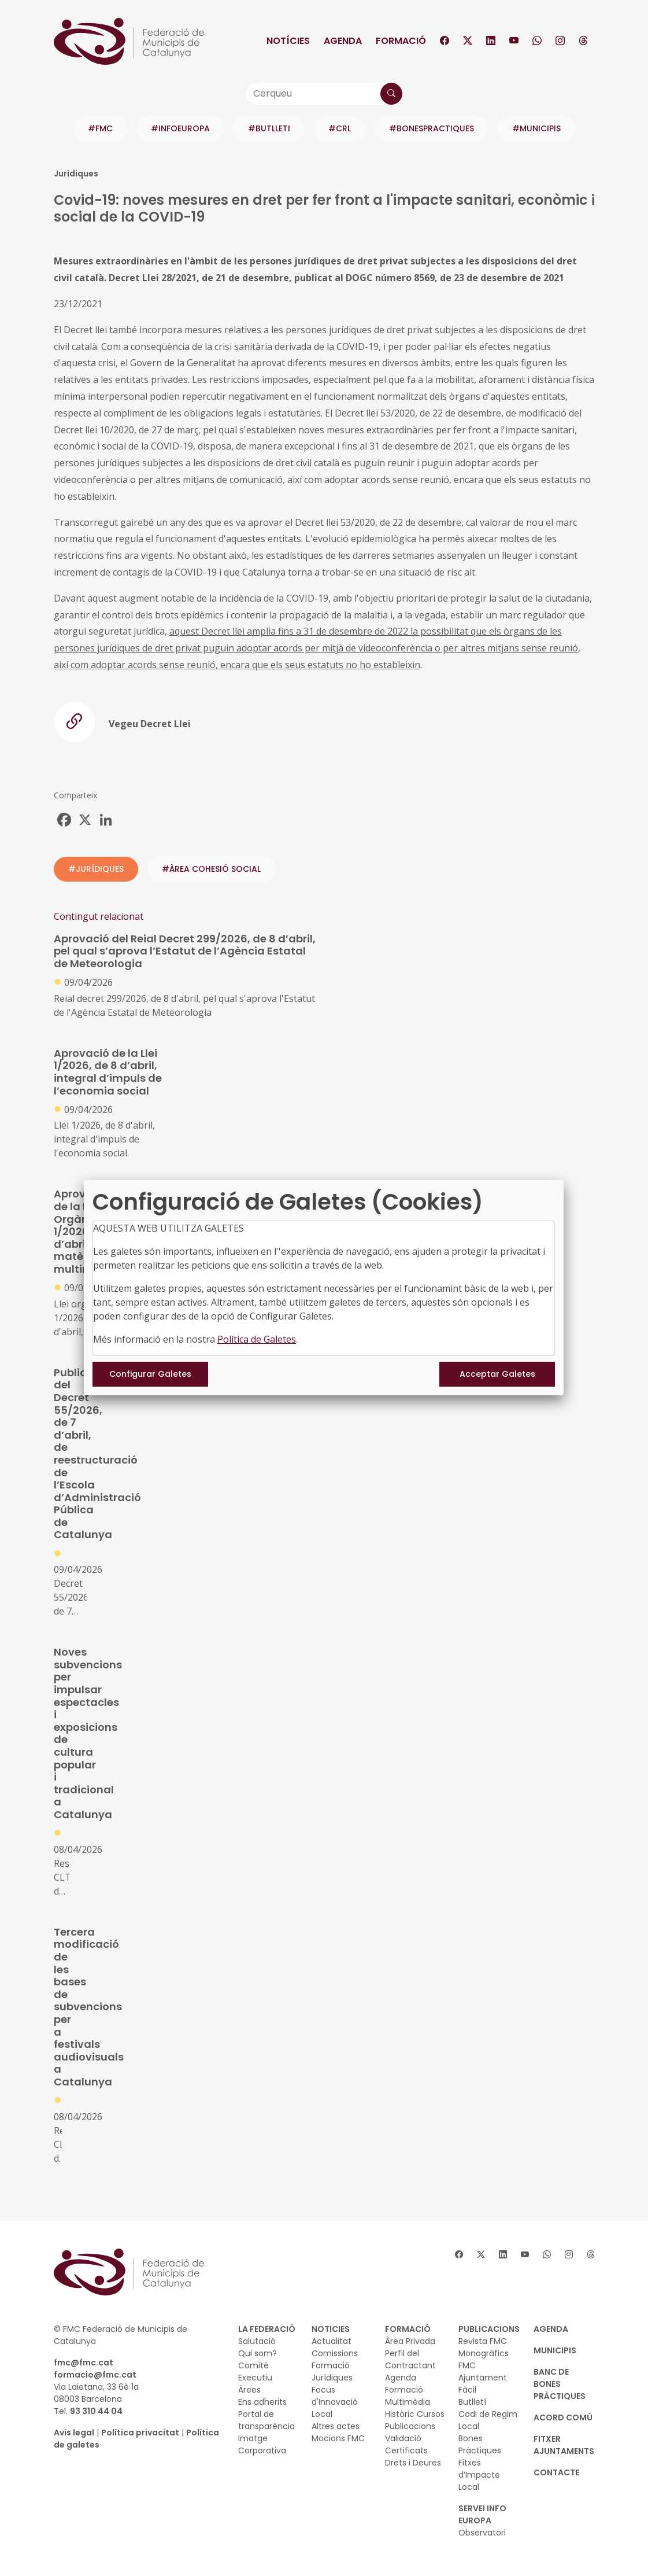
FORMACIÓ (408, 2329)
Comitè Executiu (255, 2371)
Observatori (482, 2532)
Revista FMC (482, 2341)
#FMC (100, 128)
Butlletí (472, 2402)
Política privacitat (140, 2432)
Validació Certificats (406, 2444)
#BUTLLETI (269, 128)
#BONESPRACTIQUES (431, 128)
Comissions (335, 2353)
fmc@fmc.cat (83, 2362)
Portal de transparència (266, 2420)
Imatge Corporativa (262, 2444)
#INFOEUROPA (180, 128)
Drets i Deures (413, 2462)
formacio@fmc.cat (95, 2374)
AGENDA (551, 2329)
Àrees (249, 2390)
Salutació (257, 2341)
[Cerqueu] (324, 94)
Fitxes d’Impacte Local (479, 2475)
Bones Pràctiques (479, 2444)
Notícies (288, 40)
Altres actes (336, 2426)
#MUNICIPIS (536, 128)
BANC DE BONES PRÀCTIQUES (560, 2384)
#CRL (339, 128)
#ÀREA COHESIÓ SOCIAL (211, 869)
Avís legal (74, 2432)
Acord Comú (563, 2417)
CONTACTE (556, 2472)
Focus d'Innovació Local (335, 2402)
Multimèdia (407, 2402)
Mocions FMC (338, 2438)
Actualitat (331, 2341)
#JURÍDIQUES (96, 869)
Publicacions (410, 2426)
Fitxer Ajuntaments (564, 2445)
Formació (401, 40)
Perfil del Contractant (410, 2359)
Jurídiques (332, 2377)
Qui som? (257, 2353)
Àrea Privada (410, 2341)
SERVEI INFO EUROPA (482, 2514)
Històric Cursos (415, 2414)
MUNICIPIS (555, 2350)
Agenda (343, 40)
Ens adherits (262, 2402)
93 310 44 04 (96, 2411)
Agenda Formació (404, 2384)
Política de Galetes (256, 1339)
